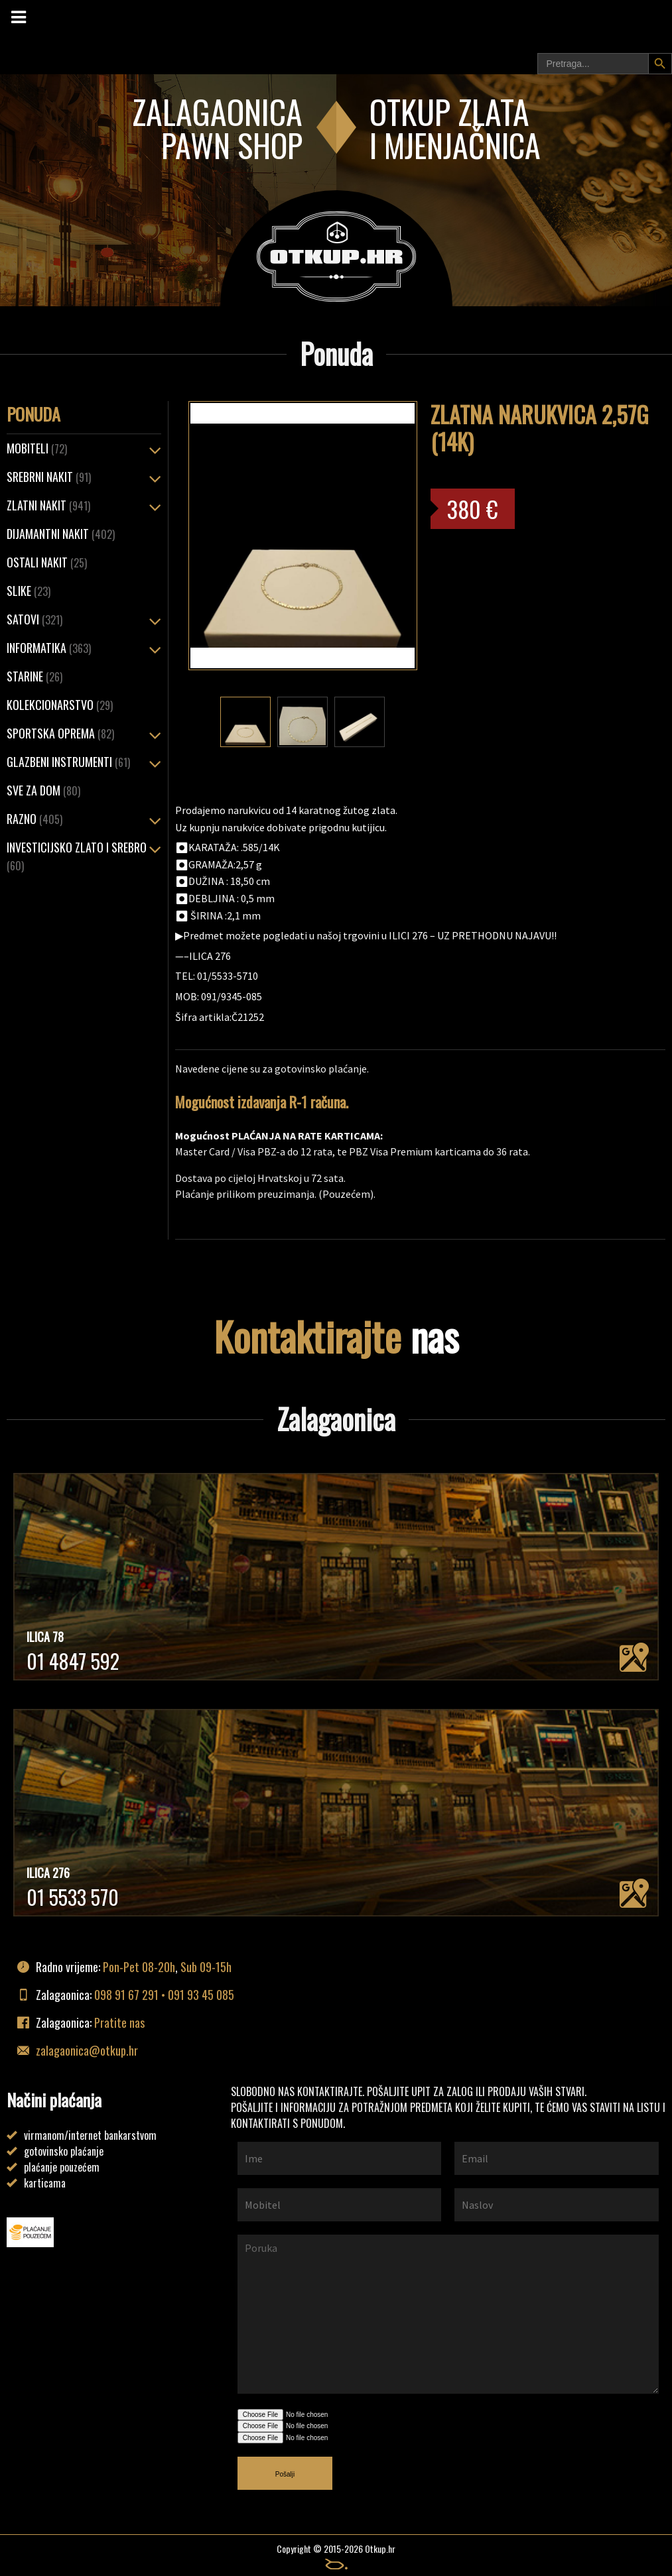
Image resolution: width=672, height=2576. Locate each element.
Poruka (448, 2314)
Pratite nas (119, 2022)
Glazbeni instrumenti (68, 761)
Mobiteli (37, 448)
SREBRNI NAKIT (49, 476)
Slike (28, 590)
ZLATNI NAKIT (48, 505)
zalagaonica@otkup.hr (87, 2050)
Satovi (34, 619)
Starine (34, 676)
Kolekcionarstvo (60, 704)
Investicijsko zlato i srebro (77, 856)
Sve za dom (43, 790)
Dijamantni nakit (61, 533)
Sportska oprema (60, 733)
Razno (34, 818)
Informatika (49, 647)
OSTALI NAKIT (47, 562)
